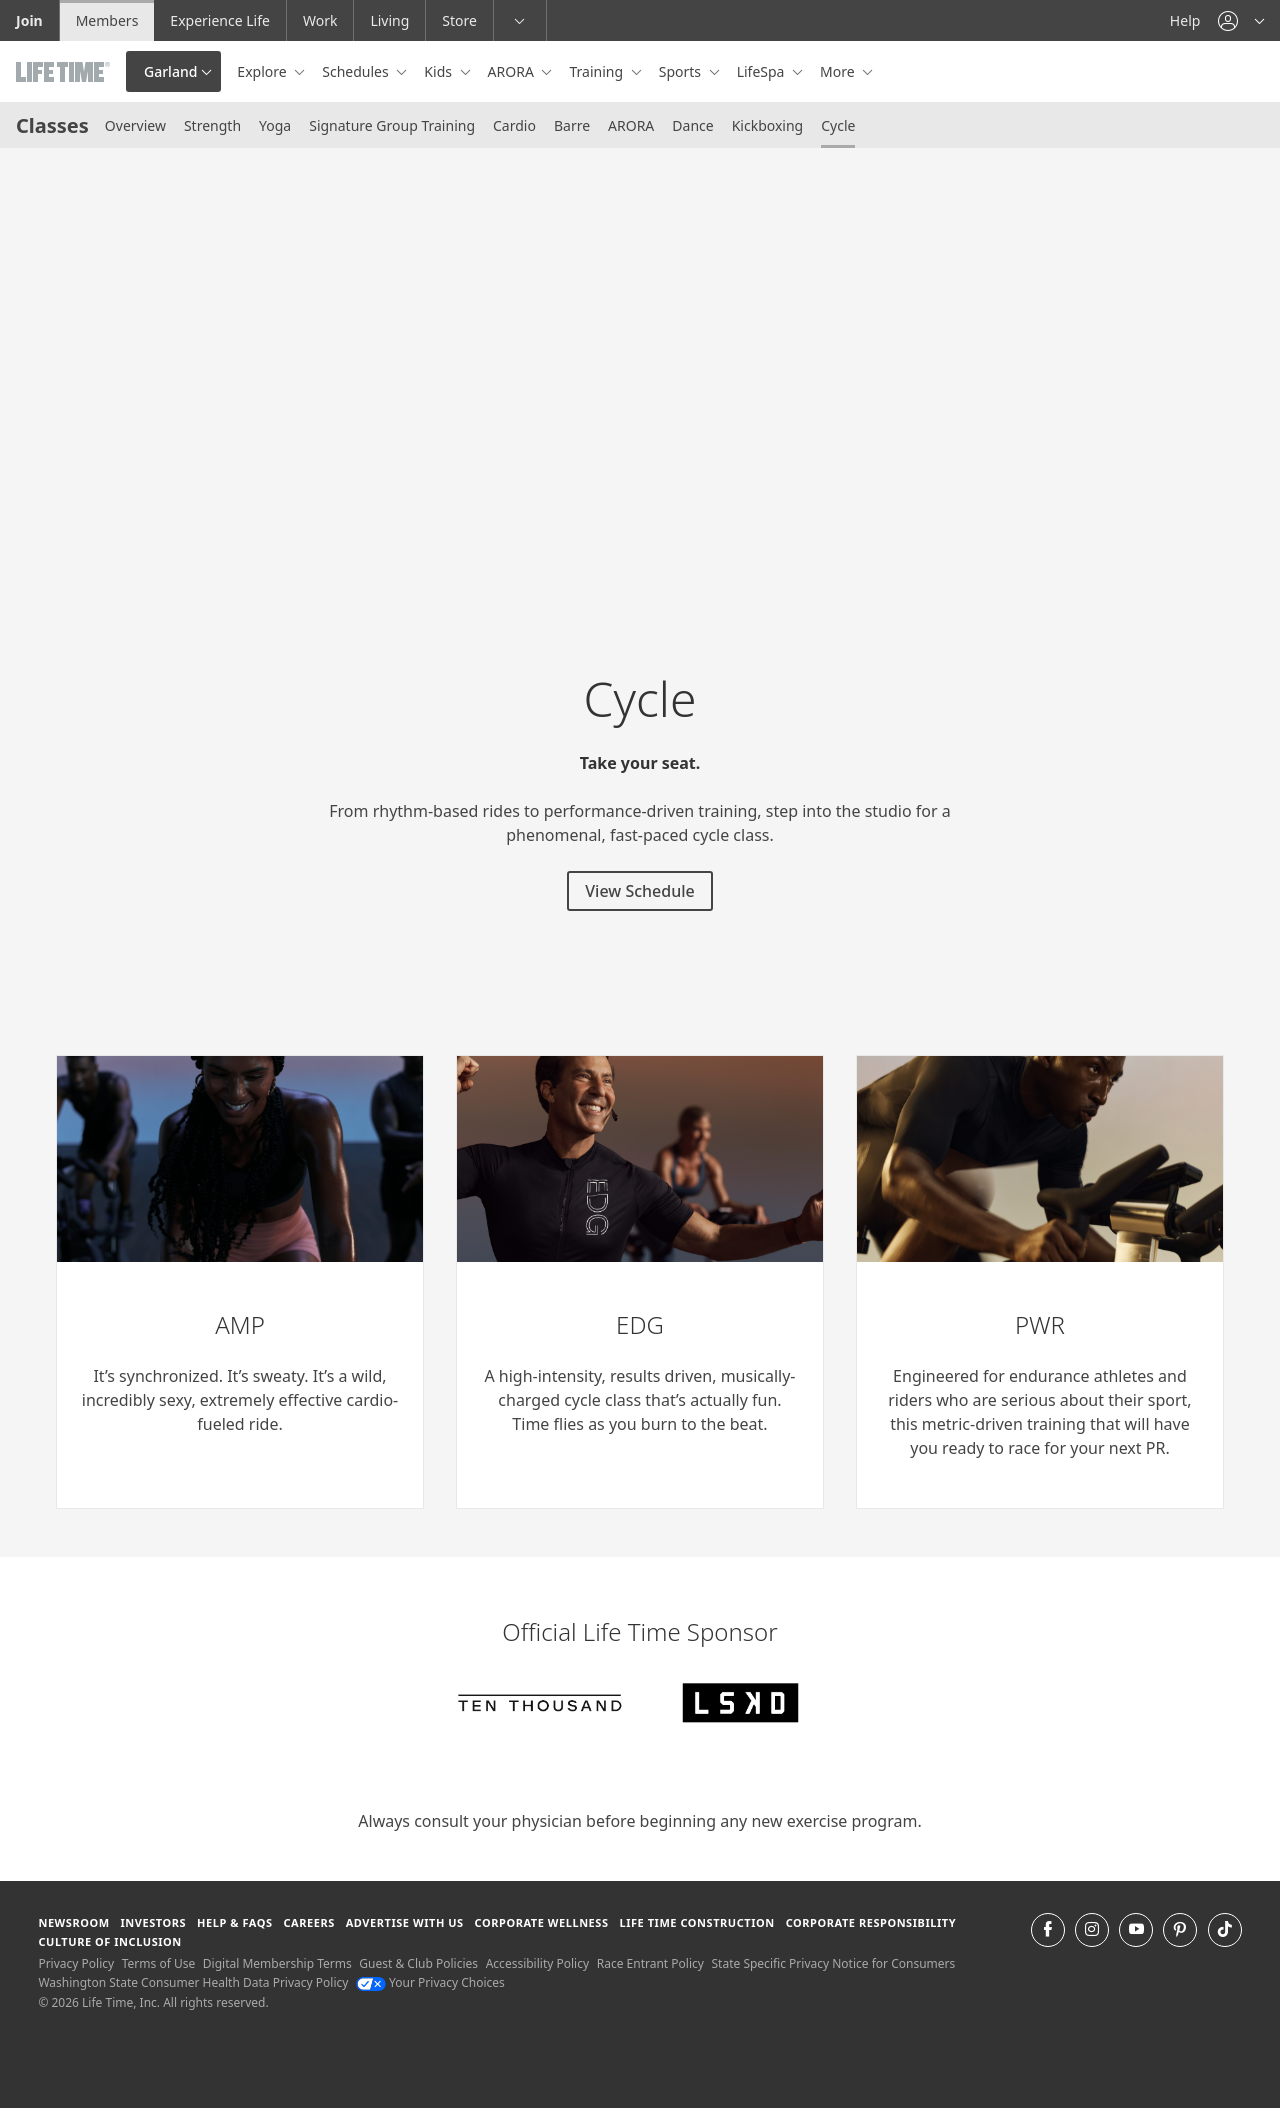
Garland (170, 71)
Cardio (514, 125)
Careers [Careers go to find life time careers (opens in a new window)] (308, 1922)
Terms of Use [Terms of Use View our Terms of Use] (158, 1963)
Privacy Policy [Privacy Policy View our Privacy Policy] (76, 1963)
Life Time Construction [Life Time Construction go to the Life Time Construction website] (696, 1922)
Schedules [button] (357, 71)
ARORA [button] (513, 71)
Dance (692, 125)
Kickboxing (768, 125)
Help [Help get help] (1185, 20)
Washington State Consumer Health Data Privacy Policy (193, 1982)
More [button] (839, 71)
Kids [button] (439, 71)
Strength (212, 125)
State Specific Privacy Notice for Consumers (834, 1963)
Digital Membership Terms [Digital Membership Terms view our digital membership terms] (277, 1963)
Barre (572, 125)
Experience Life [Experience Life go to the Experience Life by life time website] (220, 20)
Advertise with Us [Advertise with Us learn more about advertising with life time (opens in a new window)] (405, 1922)
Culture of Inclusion (109, 1941)
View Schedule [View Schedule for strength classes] (639, 891)
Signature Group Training (392, 125)
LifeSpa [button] (762, 71)
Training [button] (597, 71)
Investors (153, 1922)
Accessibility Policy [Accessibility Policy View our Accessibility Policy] (537, 1963)
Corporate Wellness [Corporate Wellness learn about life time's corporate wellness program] (542, 1922)
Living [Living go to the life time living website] (389, 20)
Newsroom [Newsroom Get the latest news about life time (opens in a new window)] (73, 1922)
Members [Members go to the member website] (107, 20)
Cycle (838, 125)
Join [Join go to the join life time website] (29, 20)
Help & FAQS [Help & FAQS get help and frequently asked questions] (235, 1922)
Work (320, 20)
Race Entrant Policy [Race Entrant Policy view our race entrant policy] (650, 1963)
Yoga (275, 125)
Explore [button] (263, 71)
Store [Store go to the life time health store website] (459, 20)
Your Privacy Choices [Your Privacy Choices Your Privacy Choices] (430, 1982)
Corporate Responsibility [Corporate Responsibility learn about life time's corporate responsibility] (871, 1922)
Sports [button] (682, 71)
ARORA (631, 125)
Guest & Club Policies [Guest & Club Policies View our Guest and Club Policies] (418, 1963)
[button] (1241, 20)
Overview (135, 125)
